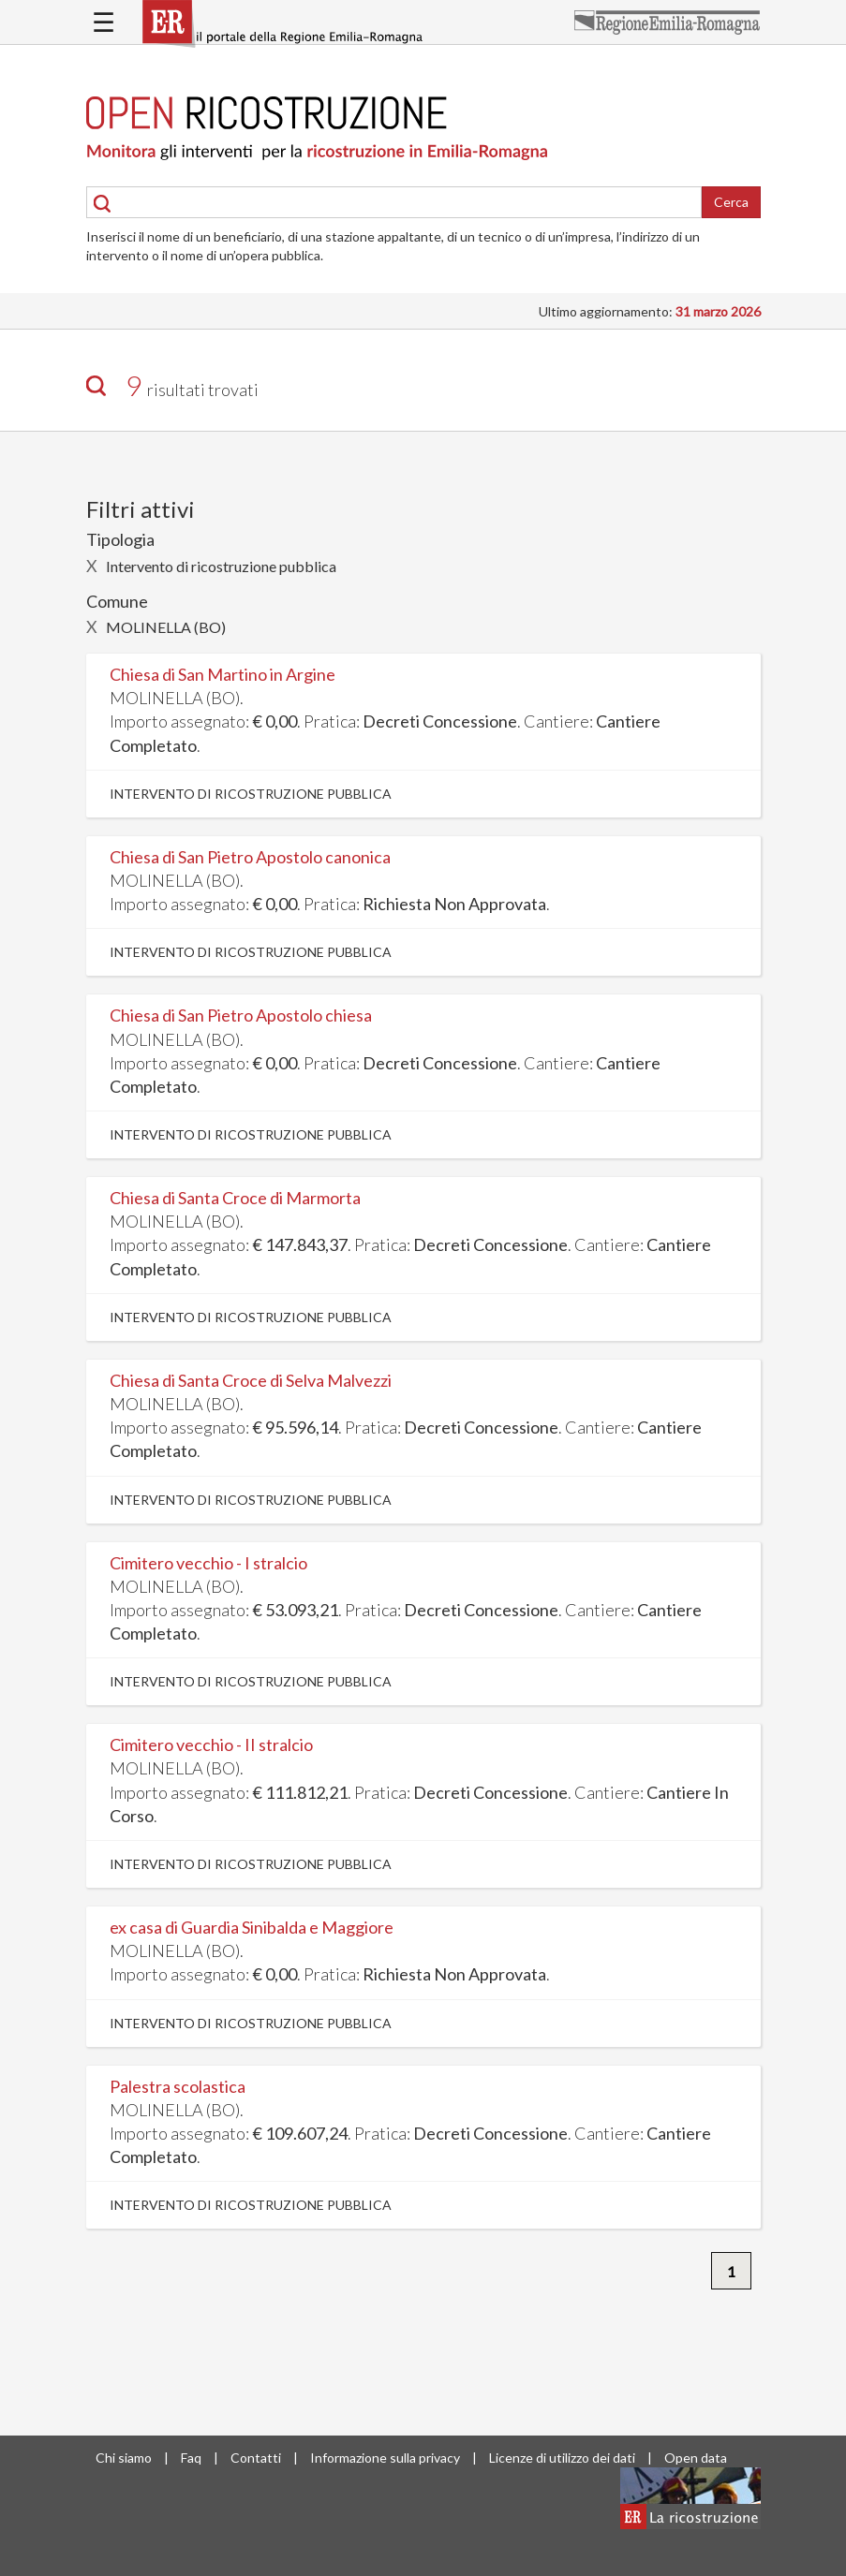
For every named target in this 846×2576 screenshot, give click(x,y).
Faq (191, 2458)
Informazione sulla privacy (385, 2458)
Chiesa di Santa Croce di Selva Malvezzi (251, 1380)
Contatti (255, 2458)
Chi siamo (124, 2458)
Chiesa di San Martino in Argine (222, 674)
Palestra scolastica (177, 2086)
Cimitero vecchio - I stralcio (208, 1563)
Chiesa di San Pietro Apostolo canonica (250, 856)
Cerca (731, 202)
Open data (695, 2458)
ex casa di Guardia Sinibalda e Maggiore (251, 1927)
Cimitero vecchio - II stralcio (211, 1744)
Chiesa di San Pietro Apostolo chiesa (241, 1015)
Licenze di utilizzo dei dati (562, 2458)
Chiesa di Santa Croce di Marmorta (235, 1197)
